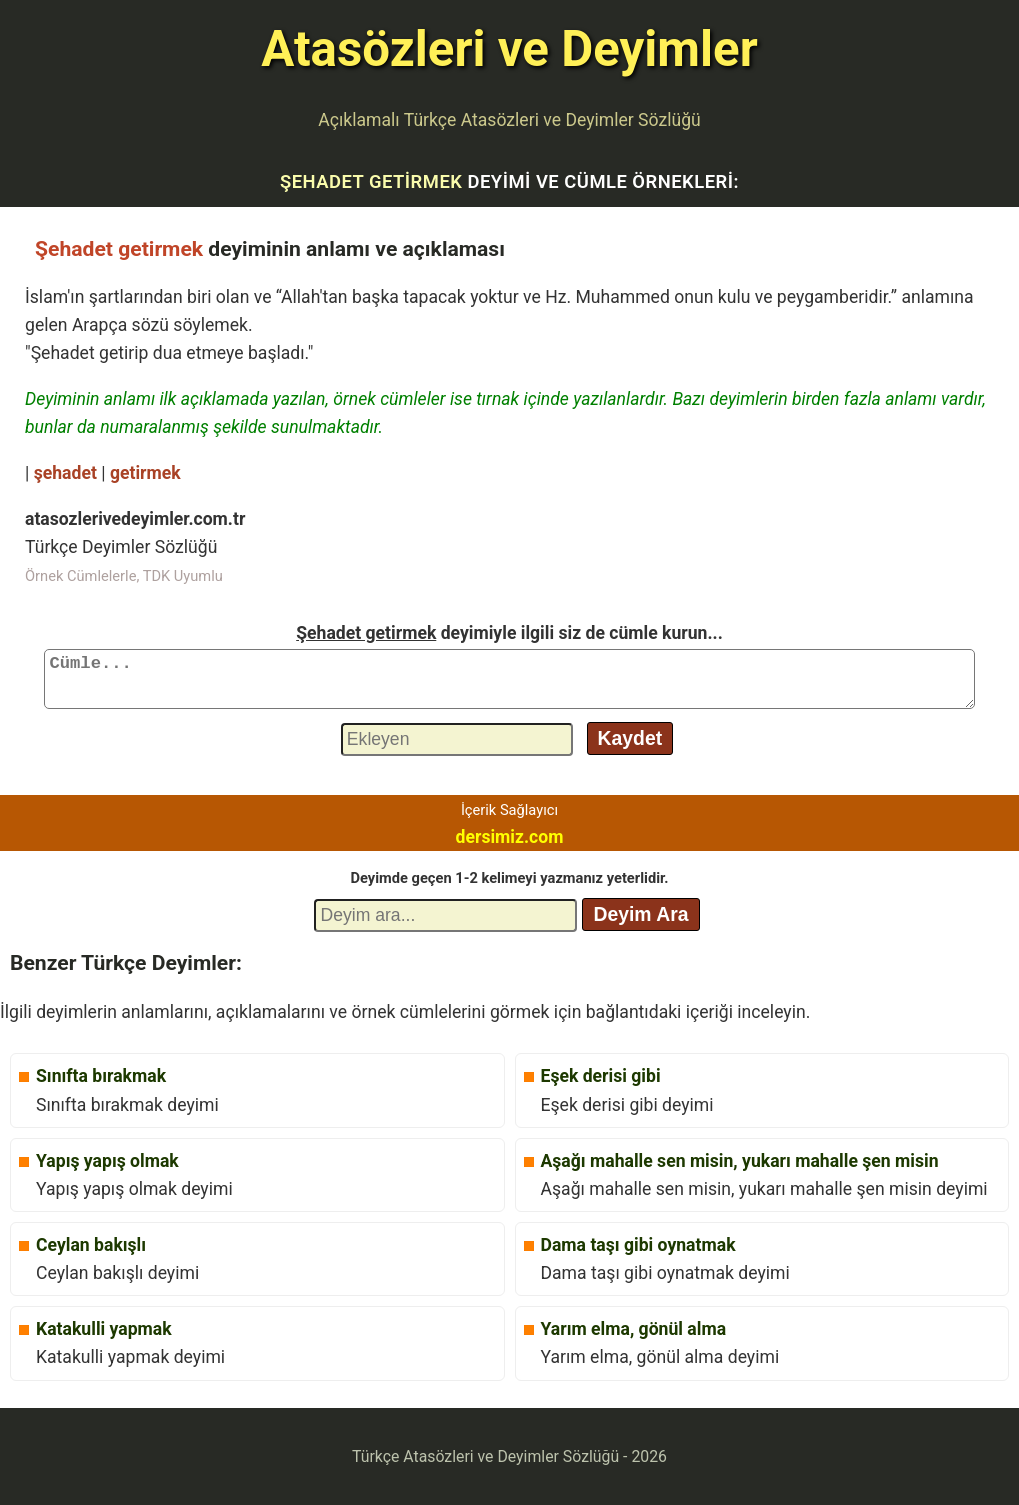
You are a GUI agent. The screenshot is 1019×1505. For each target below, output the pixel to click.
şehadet (65, 473)
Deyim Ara (640, 914)
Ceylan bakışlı (91, 1245)
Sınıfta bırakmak (101, 1076)
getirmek (145, 473)
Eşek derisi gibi (601, 1076)
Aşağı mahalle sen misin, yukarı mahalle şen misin (740, 1161)
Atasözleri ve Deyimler (509, 49)
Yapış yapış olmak (107, 1161)
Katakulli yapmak (104, 1329)
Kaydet (630, 738)
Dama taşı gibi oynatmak (638, 1245)
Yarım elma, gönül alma (634, 1329)
